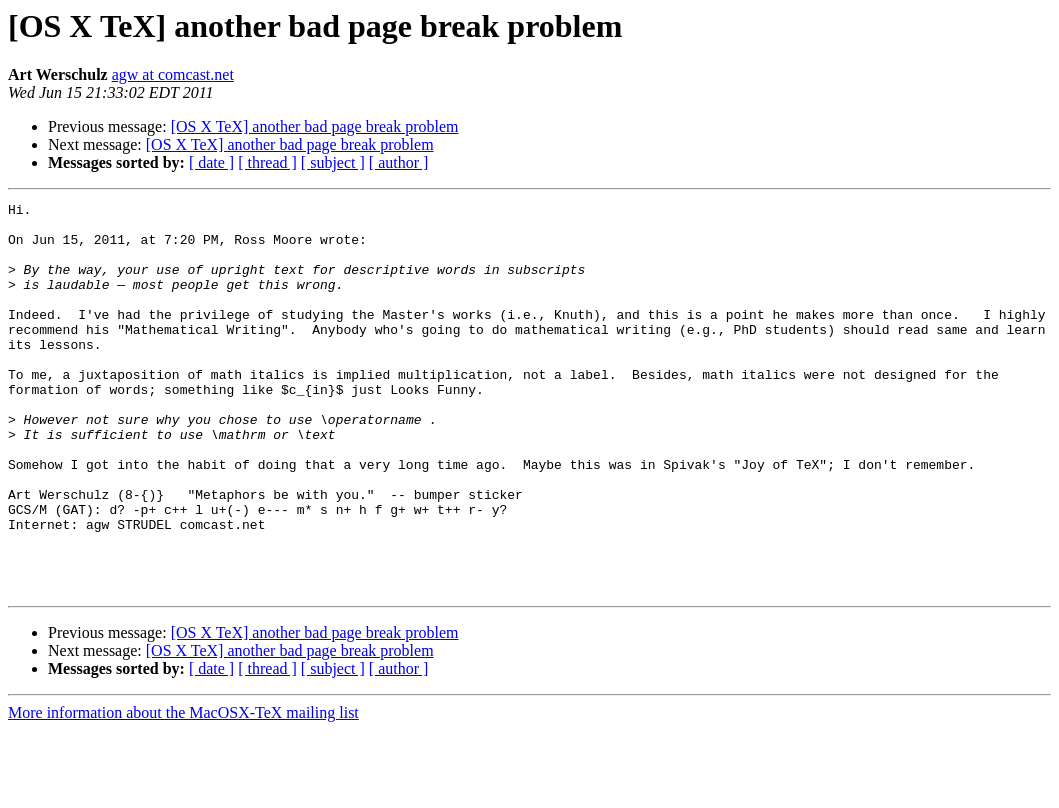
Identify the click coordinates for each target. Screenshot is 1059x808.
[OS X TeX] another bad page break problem (315, 126)
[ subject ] (333, 162)
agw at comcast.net (173, 74)
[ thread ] (267, 162)
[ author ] (399, 162)
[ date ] (211, 162)
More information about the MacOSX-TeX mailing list (183, 790)
